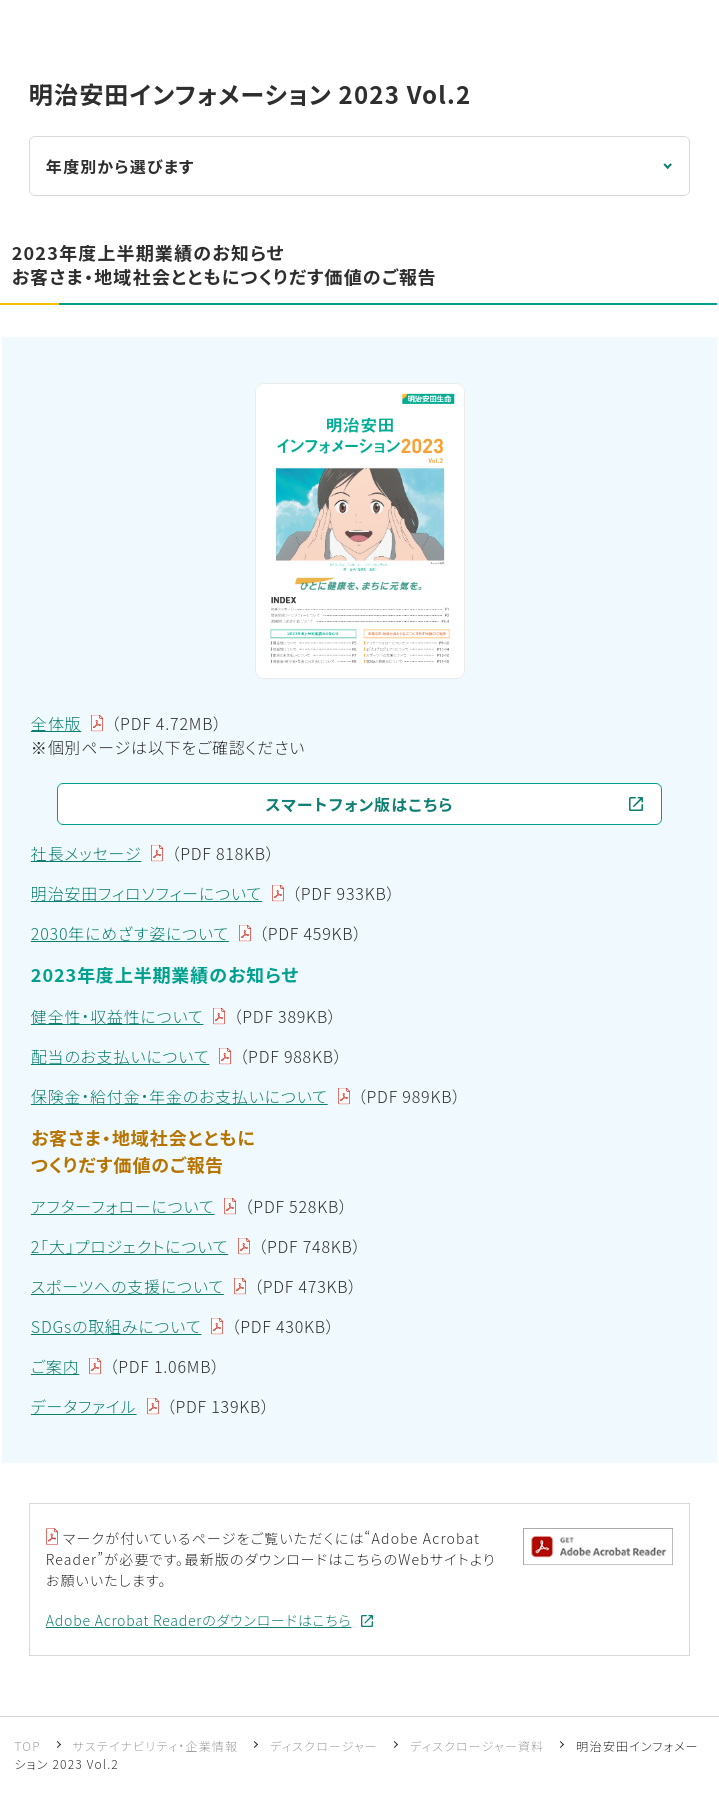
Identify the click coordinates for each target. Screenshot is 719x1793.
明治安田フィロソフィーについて (146, 893)
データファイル (84, 1406)
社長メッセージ (86, 853)
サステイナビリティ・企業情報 (156, 1745)
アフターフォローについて (123, 1206)
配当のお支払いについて (120, 1056)
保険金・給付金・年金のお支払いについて (179, 1096)
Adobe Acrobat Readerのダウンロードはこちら (199, 1620)
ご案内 (55, 1366)
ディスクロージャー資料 (477, 1745)
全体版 (56, 723)
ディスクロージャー (324, 1745)
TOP (27, 1745)
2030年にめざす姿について (130, 933)
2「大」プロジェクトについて (129, 1246)
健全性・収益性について (117, 1016)
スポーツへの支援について (127, 1286)
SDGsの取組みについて (116, 1326)
